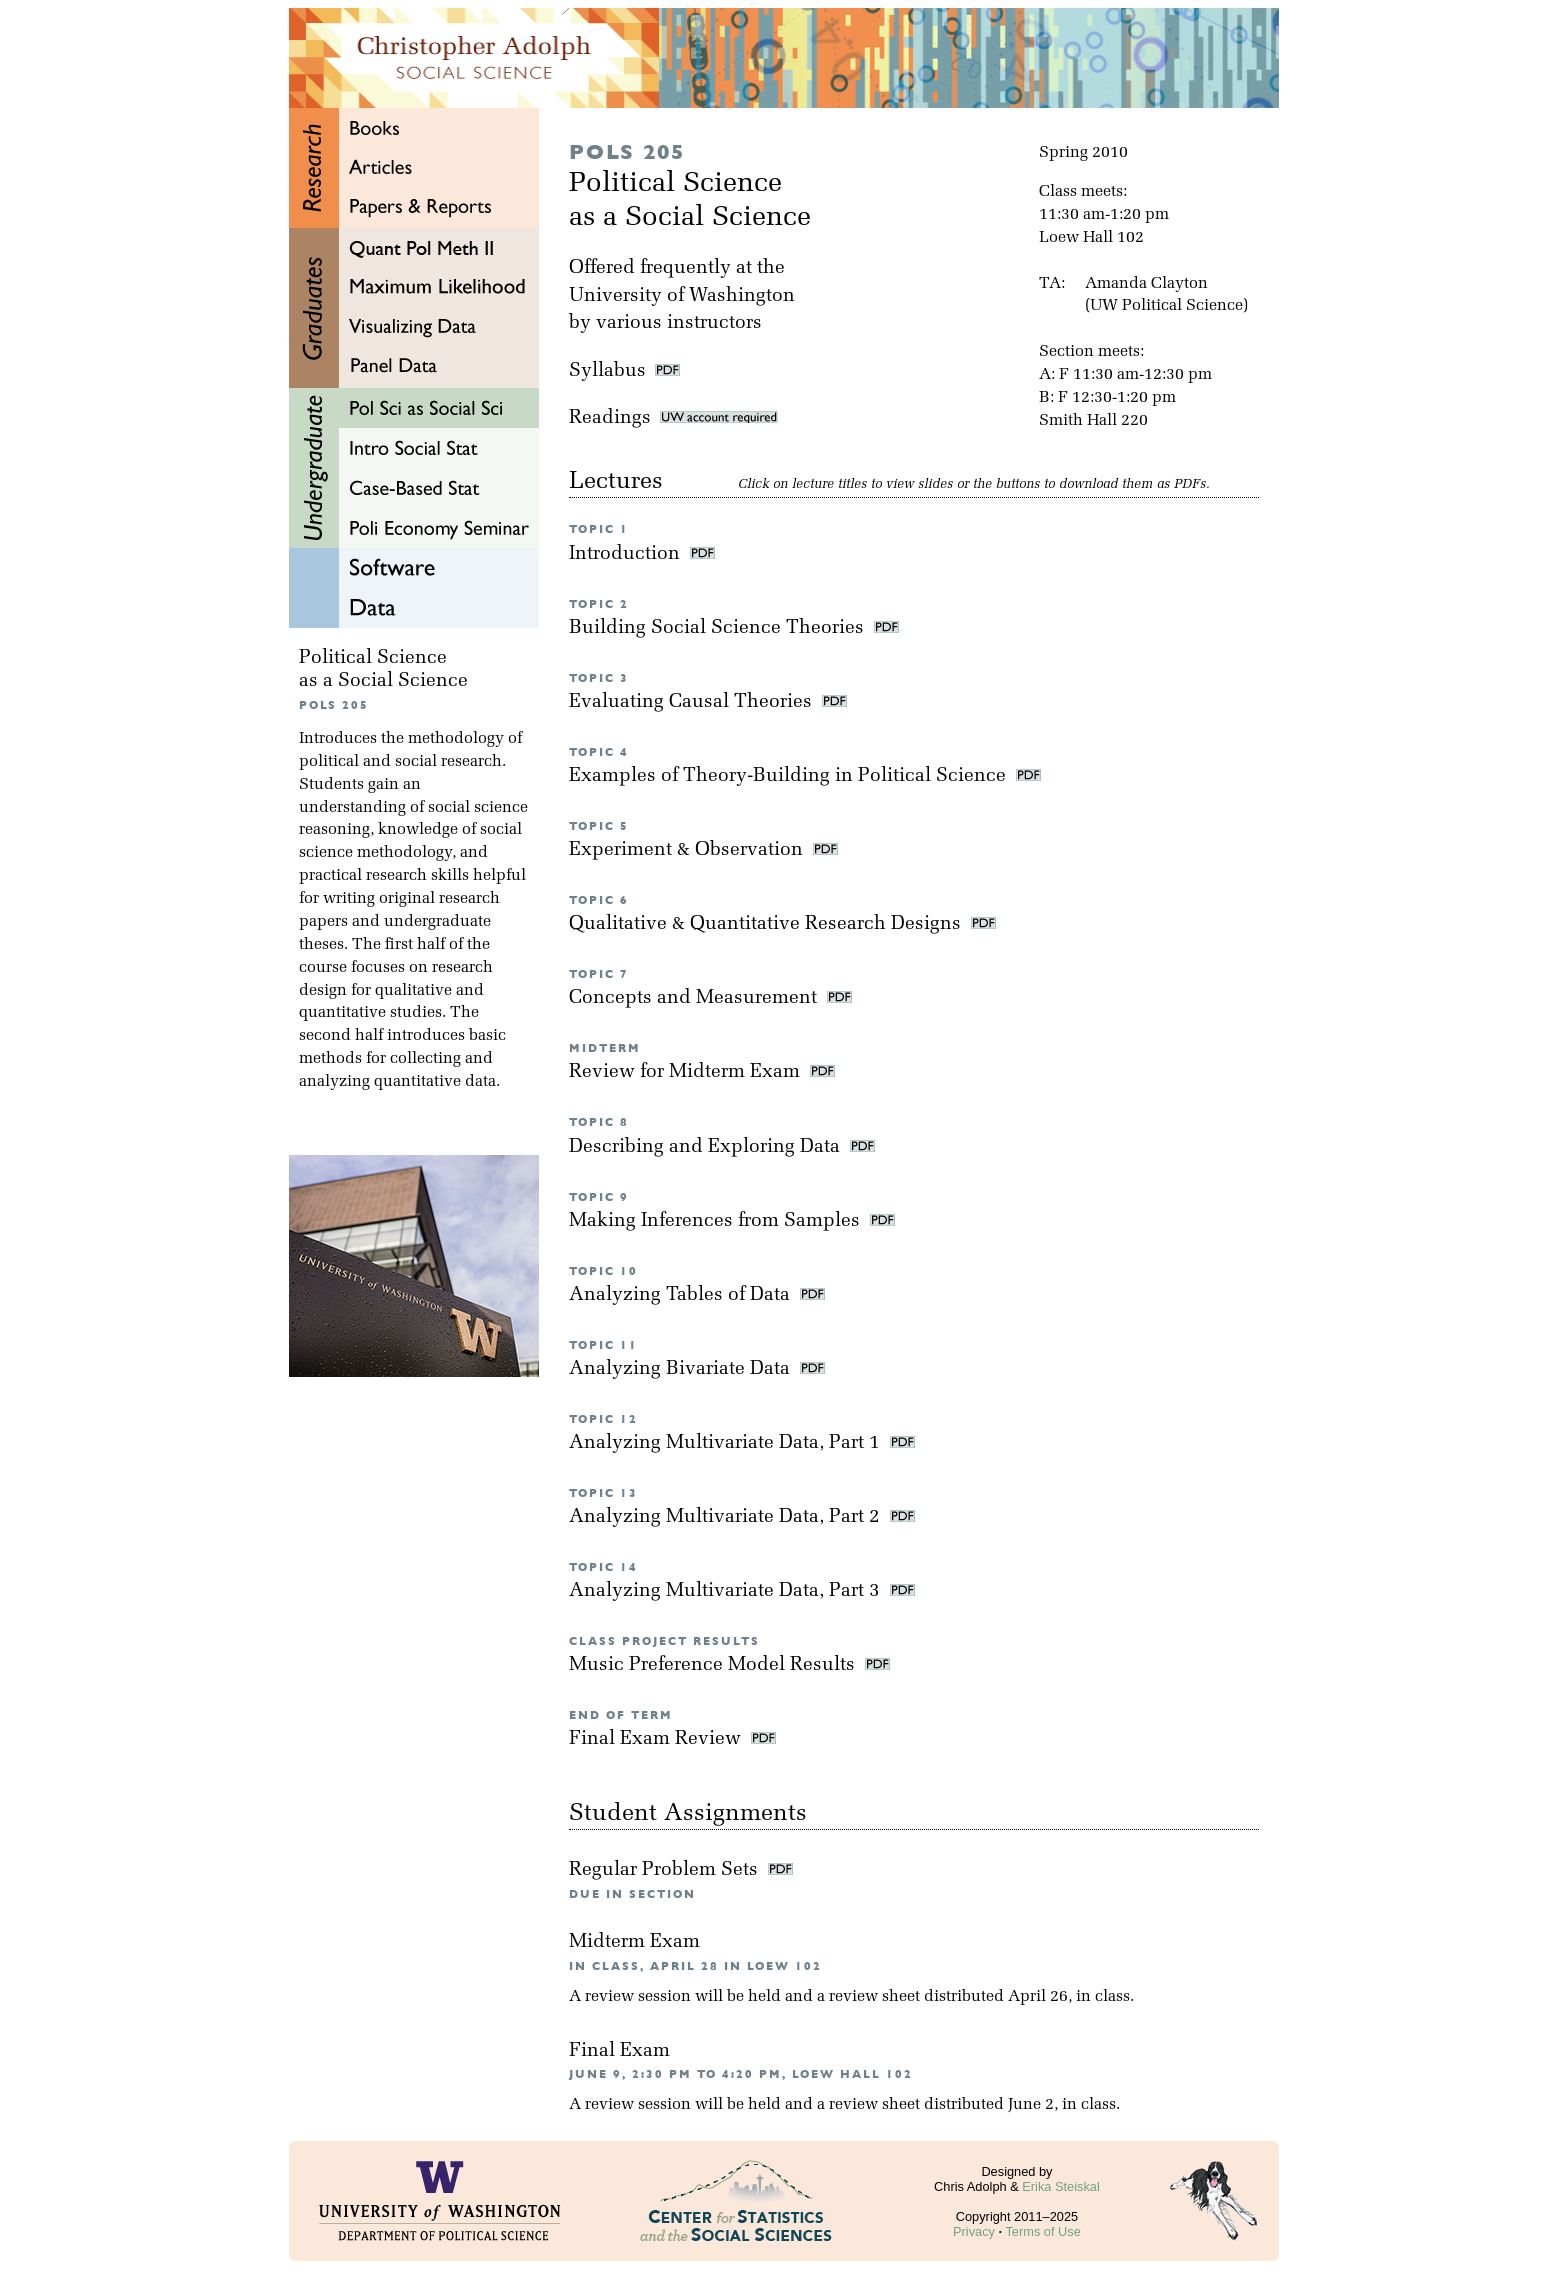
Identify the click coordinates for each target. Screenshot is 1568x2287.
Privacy (974, 2231)
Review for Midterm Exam (687, 1072)
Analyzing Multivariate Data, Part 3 (727, 1591)
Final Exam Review (657, 1739)
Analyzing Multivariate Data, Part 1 (727, 1443)
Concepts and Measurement (695, 998)
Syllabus (607, 371)
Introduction (627, 554)
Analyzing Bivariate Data (682, 1369)
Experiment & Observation (688, 850)
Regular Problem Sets (666, 1870)
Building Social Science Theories (719, 628)
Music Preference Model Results (714, 1665)
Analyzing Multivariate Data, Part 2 (727, 1517)
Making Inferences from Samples (717, 1221)
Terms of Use (1042, 2231)
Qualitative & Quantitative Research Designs (767, 924)
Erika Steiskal (1061, 2186)
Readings (673, 418)
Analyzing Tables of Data (682, 1295)
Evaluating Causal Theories (693, 702)
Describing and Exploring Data (707, 1147)
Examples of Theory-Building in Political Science (790, 776)
